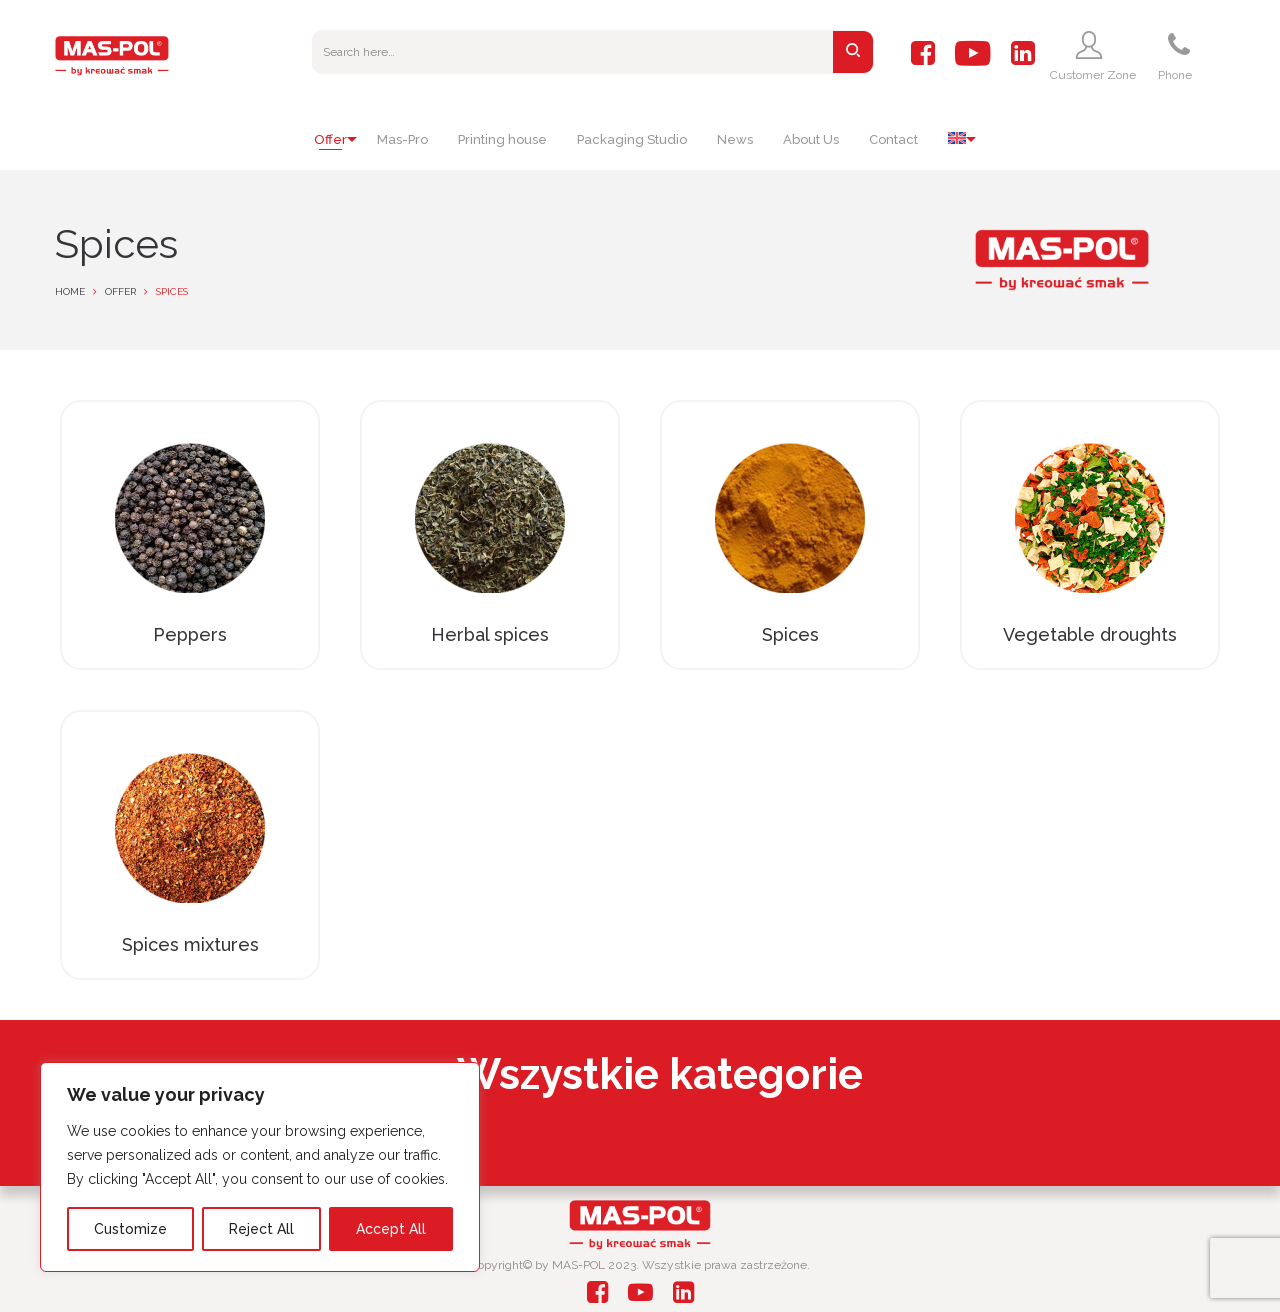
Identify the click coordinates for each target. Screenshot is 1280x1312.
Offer (120, 291)
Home (70, 291)
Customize (130, 1229)
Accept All (391, 1229)
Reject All (261, 1229)
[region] (260, 1167)
